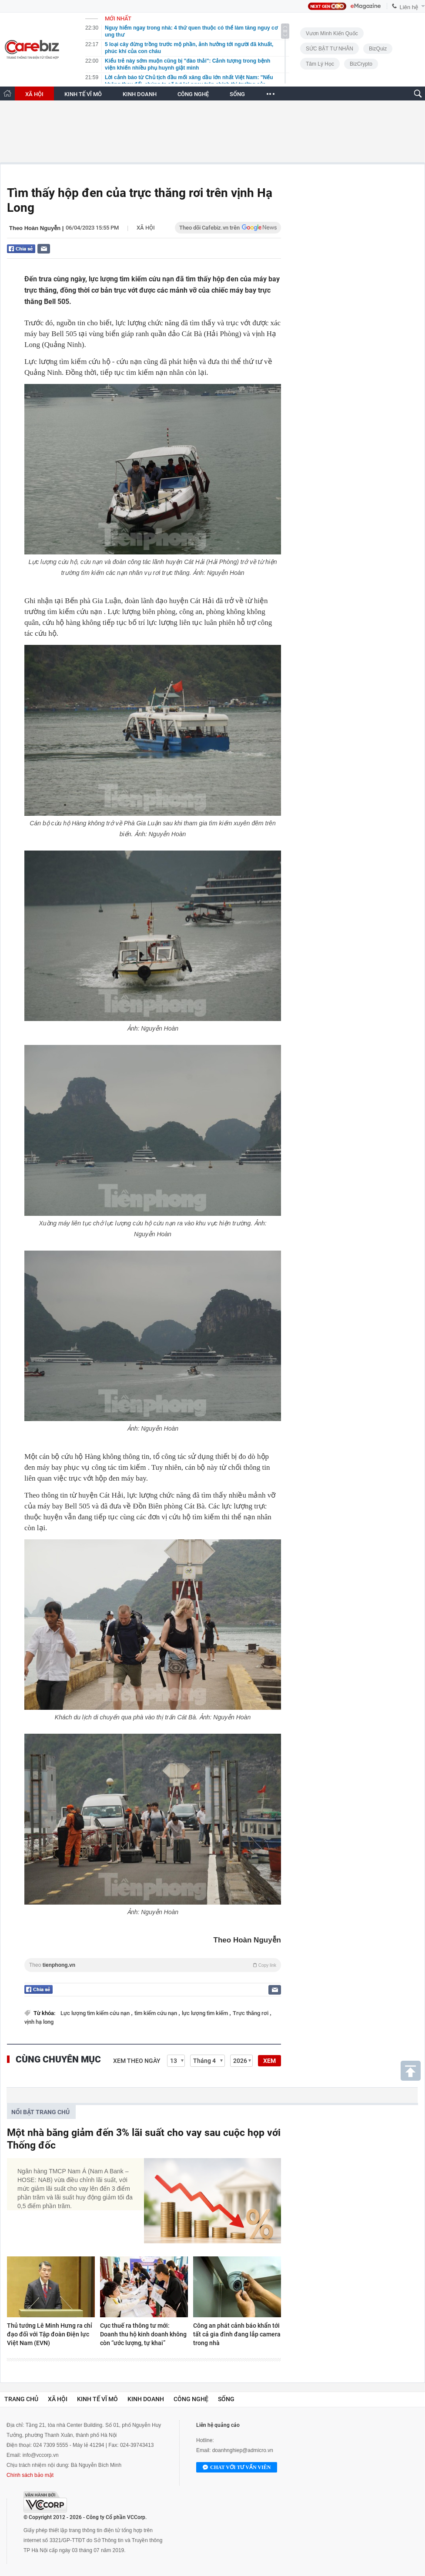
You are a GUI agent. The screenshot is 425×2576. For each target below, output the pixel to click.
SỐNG (237, 94)
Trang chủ (21, 2399)
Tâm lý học (320, 64)
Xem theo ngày (137, 2060)
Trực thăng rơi (251, 2013)
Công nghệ (191, 2399)
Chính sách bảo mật (30, 2475)
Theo (152, 1965)
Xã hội (146, 227)
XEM (269, 2060)
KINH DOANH (140, 94)
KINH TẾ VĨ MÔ (83, 94)
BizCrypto (361, 64)
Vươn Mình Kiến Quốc (332, 33)
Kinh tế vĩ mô (97, 2399)
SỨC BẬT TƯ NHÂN (329, 49)
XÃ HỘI (34, 94)
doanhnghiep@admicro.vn (242, 2450)
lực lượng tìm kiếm (205, 2013)
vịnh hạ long (39, 2022)
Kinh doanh (145, 2399)
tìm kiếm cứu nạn (156, 2013)
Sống (226, 2399)
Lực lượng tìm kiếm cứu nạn (95, 2013)
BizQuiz (378, 49)
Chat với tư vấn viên (237, 2468)
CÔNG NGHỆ (193, 94)
